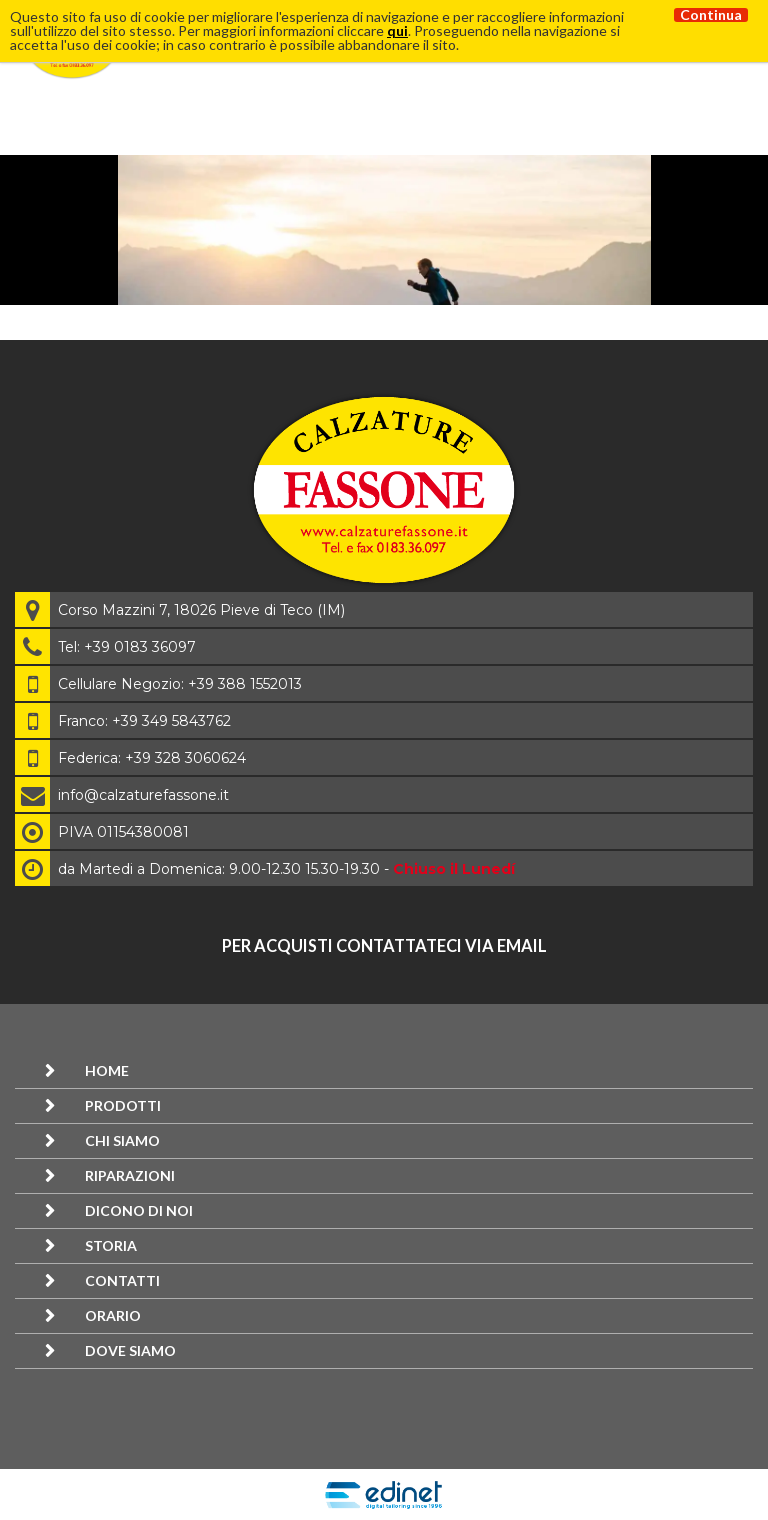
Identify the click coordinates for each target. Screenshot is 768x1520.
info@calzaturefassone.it (143, 795)
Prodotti (123, 1105)
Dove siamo (130, 1350)
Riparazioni (130, 1175)
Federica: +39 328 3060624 (152, 758)
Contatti (122, 1280)
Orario (113, 1315)
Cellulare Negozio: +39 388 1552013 (180, 684)
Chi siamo (122, 1140)
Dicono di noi (139, 1210)
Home (107, 1070)
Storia (111, 1245)
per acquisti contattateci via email (384, 945)
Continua (711, 15)
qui (397, 30)
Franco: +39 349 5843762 (144, 721)
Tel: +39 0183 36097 (127, 647)
